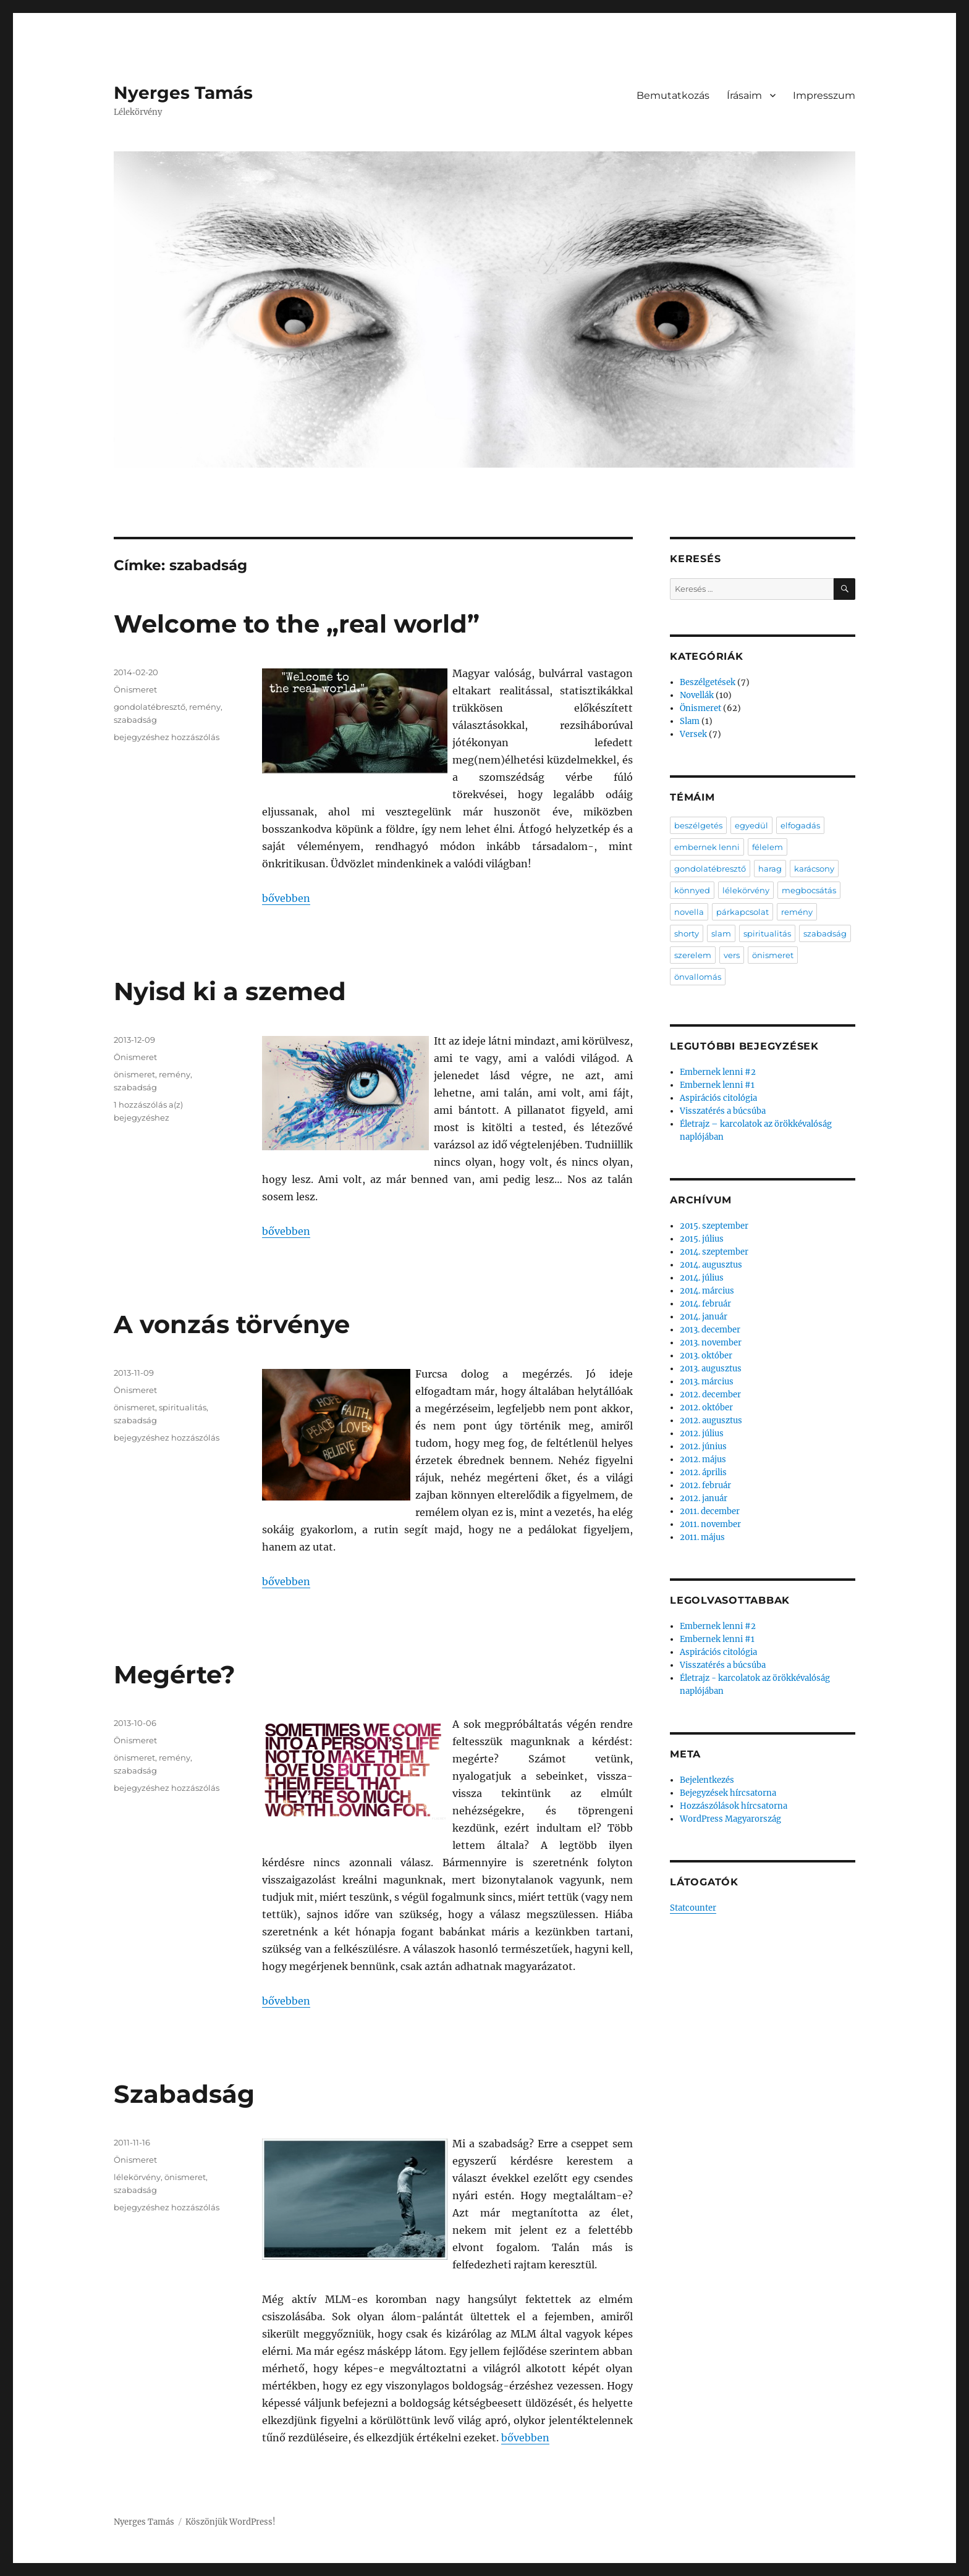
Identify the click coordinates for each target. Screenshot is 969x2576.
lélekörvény (137, 2177)
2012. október (706, 1407)
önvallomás (697, 977)
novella (689, 912)
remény (205, 707)
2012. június (703, 1446)
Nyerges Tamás (183, 92)
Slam (690, 721)
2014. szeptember (714, 1252)
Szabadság (184, 2094)
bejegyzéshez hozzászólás (166, 737)
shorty (686, 933)
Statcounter (693, 1908)
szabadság (135, 720)
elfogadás (800, 825)
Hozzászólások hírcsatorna (733, 1806)
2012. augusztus (711, 1420)
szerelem (692, 955)
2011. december (710, 1511)
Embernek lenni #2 (718, 1072)
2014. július (702, 1278)
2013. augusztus (711, 1368)
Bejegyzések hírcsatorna (728, 1793)
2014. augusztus (711, 1265)
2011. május (702, 1537)
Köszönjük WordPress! (230, 2522)
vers (732, 955)
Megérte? (174, 1674)
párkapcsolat (742, 912)
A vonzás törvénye (232, 1324)
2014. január (703, 1316)
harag (770, 868)
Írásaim (744, 95)
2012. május (703, 1459)
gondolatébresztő (149, 707)
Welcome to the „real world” (297, 623)
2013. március (707, 1381)
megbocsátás (809, 890)
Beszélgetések (707, 682)
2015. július (702, 1239)
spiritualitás (182, 1407)
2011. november (710, 1524)
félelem (767, 847)
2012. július (702, 1433)
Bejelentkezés (707, 1780)
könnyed (692, 890)
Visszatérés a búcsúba (723, 1111)
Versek (693, 734)
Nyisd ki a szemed (230, 991)
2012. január (703, 1498)
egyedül (751, 825)
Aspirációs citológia (718, 1098)
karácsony (814, 868)
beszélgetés (698, 825)
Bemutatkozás (673, 95)
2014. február (705, 1304)
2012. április (703, 1472)
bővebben (286, 898)
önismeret (134, 1074)
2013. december (710, 1329)
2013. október (706, 1355)
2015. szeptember (714, 1226)
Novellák (697, 695)
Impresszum (824, 95)
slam (721, 933)
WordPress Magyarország (730, 1819)
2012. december (710, 1394)
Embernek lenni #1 (717, 1085)
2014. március (707, 1291)
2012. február (705, 1485)
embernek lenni (707, 847)
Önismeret (135, 689)
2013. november (711, 1342)
